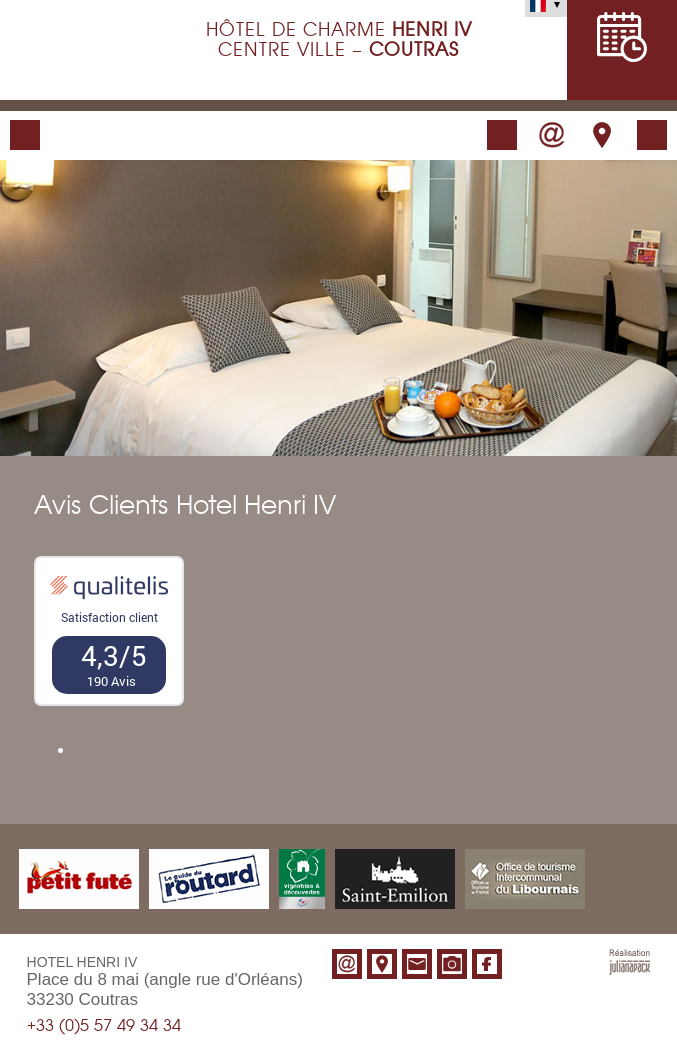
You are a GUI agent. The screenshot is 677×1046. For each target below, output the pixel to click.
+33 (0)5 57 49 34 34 (104, 1026)
